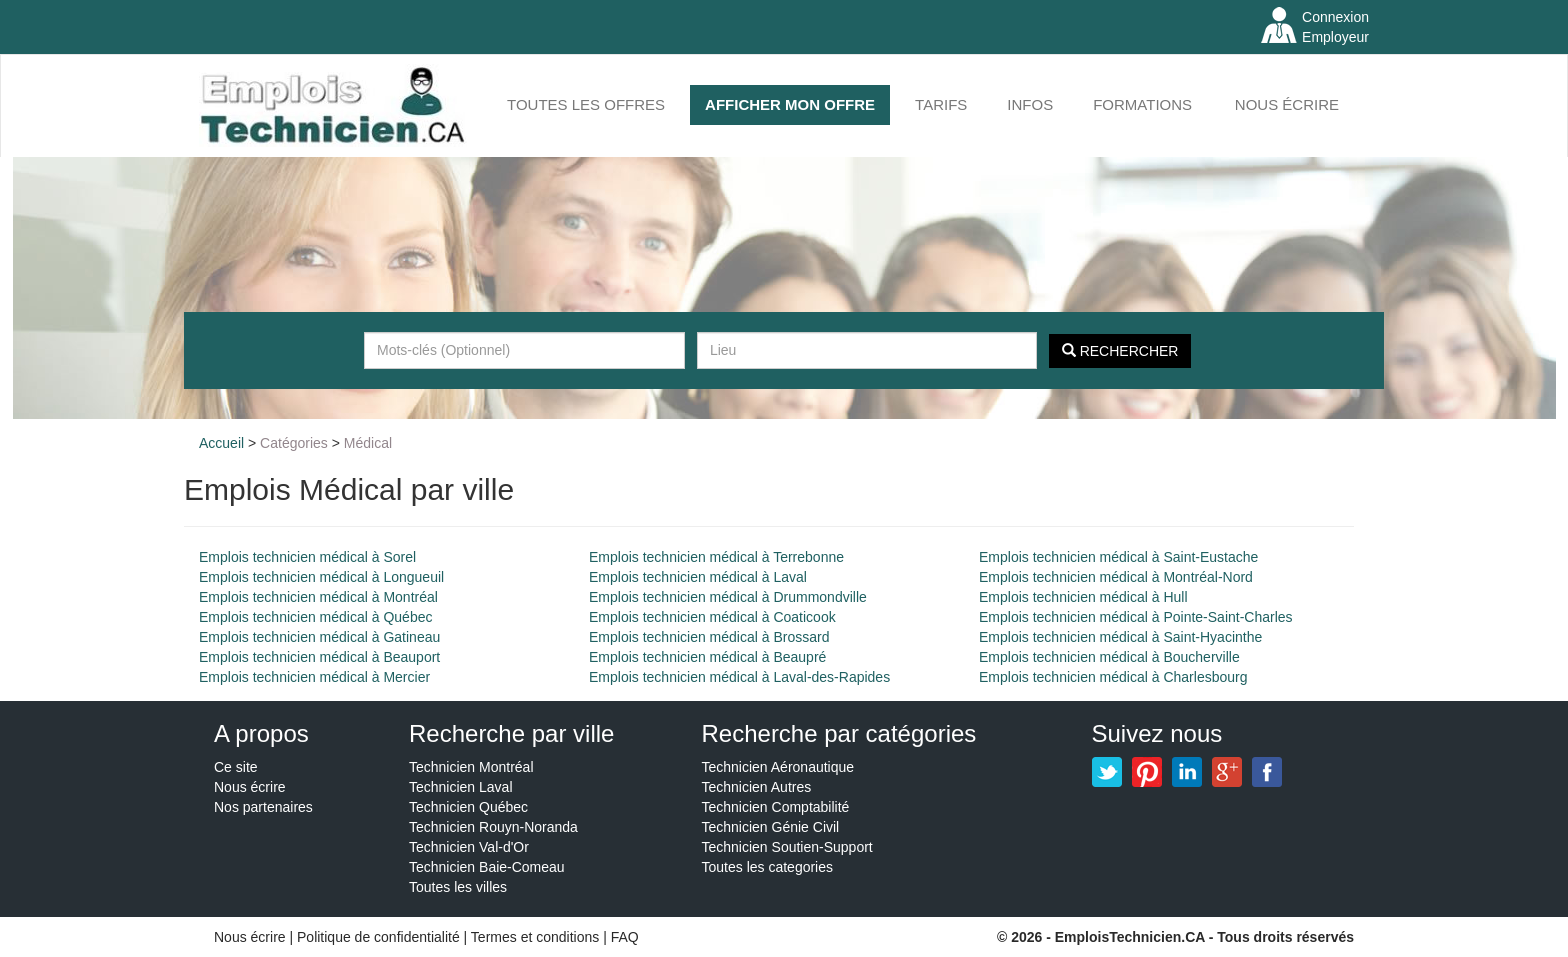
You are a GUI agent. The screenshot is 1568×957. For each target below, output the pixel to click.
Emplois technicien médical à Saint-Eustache (1118, 557)
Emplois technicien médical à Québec (315, 617)
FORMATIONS (1142, 104)
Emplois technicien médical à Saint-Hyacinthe (1120, 637)
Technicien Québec (468, 807)
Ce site (236, 767)
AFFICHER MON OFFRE (790, 104)
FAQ (625, 937)
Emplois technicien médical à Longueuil (321, 577)
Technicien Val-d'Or (469, 847)
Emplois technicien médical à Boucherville (1109, 657)
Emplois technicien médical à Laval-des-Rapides (739, 677)
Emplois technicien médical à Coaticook (712, 617)
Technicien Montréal (471, 767)
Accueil (221, 443)
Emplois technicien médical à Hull (1083, 597)
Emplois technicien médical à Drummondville (728, 597)
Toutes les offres (586, 104)
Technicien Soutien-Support (787, 847)
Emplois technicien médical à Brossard (709, 637)
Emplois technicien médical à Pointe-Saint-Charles (1136, 617)
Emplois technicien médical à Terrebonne (716, 557)
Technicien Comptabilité (776, 807)
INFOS (1030, 104)
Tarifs (941, 104)
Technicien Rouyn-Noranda (493, 827)
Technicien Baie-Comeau (487, 867)
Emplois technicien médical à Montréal (318, 597)
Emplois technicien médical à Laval (698, 577)
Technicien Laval (461, 787)
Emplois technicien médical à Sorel (307, 557)
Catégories (294, 443)
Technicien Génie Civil (771, 827)
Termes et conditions (537, 937)
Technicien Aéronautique (778, 767)
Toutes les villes (458, 887)
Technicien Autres (757, 787)
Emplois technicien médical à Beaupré (707, 657)
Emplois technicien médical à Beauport (319, 657)
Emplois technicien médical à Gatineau (319, 637)
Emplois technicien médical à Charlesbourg (1113, 677)
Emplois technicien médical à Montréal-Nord (1116, 577)
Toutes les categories (768, 867)
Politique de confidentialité (378, 937)
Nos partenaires (263, 807)
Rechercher (1120, 351)
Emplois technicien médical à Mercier (314, 677)
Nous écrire (1287, 104)
